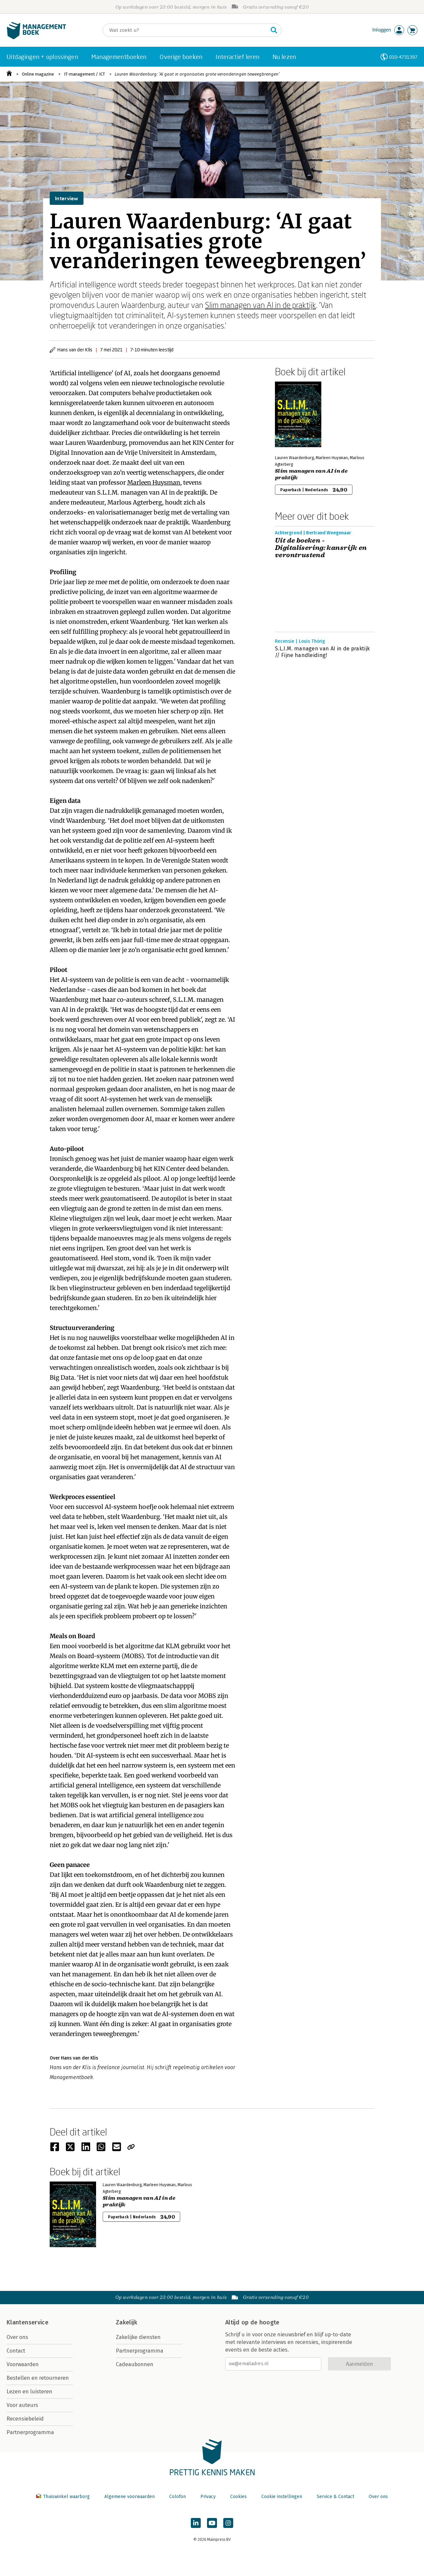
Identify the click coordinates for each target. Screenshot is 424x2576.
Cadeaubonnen (134, 2364)
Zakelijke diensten (138, 2337)
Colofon (177, 2496)
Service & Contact (335, 2496)
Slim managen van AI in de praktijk (260, 305)
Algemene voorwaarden (129, 2496)
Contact (16, 2351)
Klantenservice (27, 2322)
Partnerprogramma (30, 2432)
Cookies (238, 2496)
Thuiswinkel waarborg (63, 2496)
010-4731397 (403, 57)
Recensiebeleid (25, 2419)
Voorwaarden (23, 2364)
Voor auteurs (22, 2405)
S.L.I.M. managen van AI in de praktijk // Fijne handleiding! (322, 651)
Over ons (17, 2337)
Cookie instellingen (281, 2496)
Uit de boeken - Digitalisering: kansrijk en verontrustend (321, 548)
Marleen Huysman (153, 482)
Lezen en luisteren (29, 2391)
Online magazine (38, 74)
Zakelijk (126, 2322)
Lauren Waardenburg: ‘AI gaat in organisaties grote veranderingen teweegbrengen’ (197, 74)
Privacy (208, 2496)
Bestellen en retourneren (38, 2378)
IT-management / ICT (84, 74)
